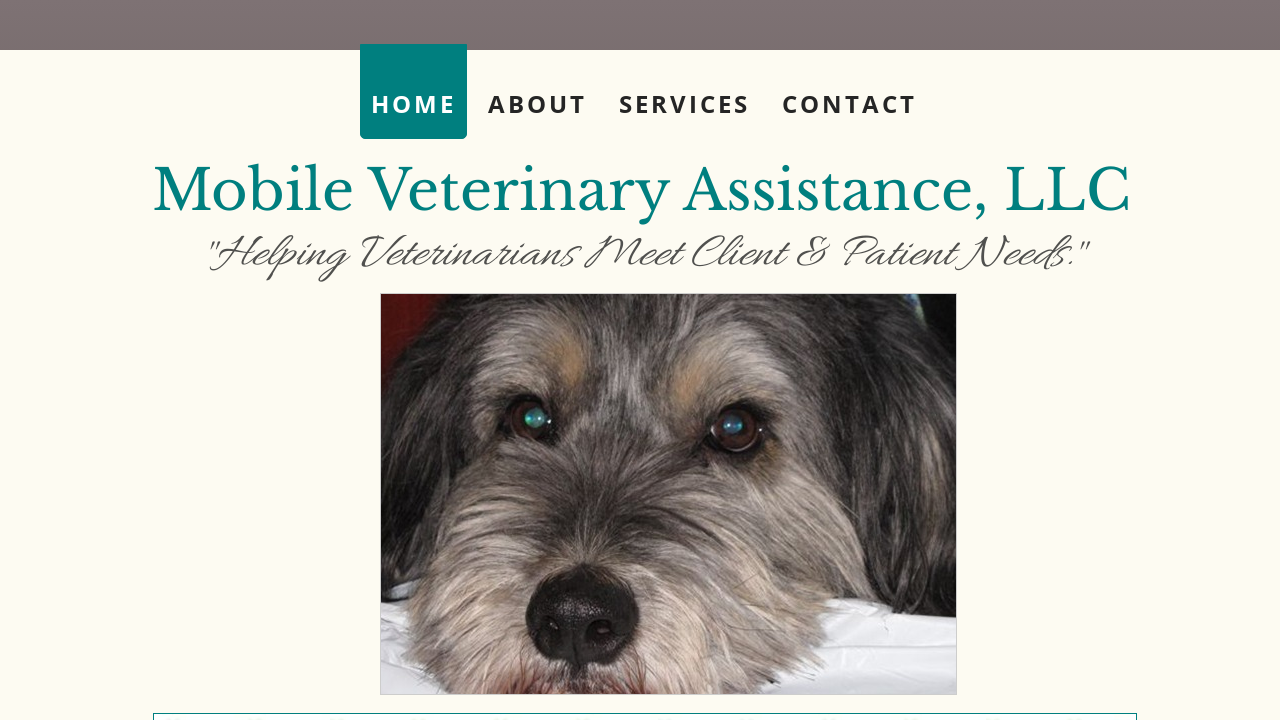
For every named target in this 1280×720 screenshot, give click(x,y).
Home (413, 103)
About (537, 103)
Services (684, 103)
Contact (849, 103)
